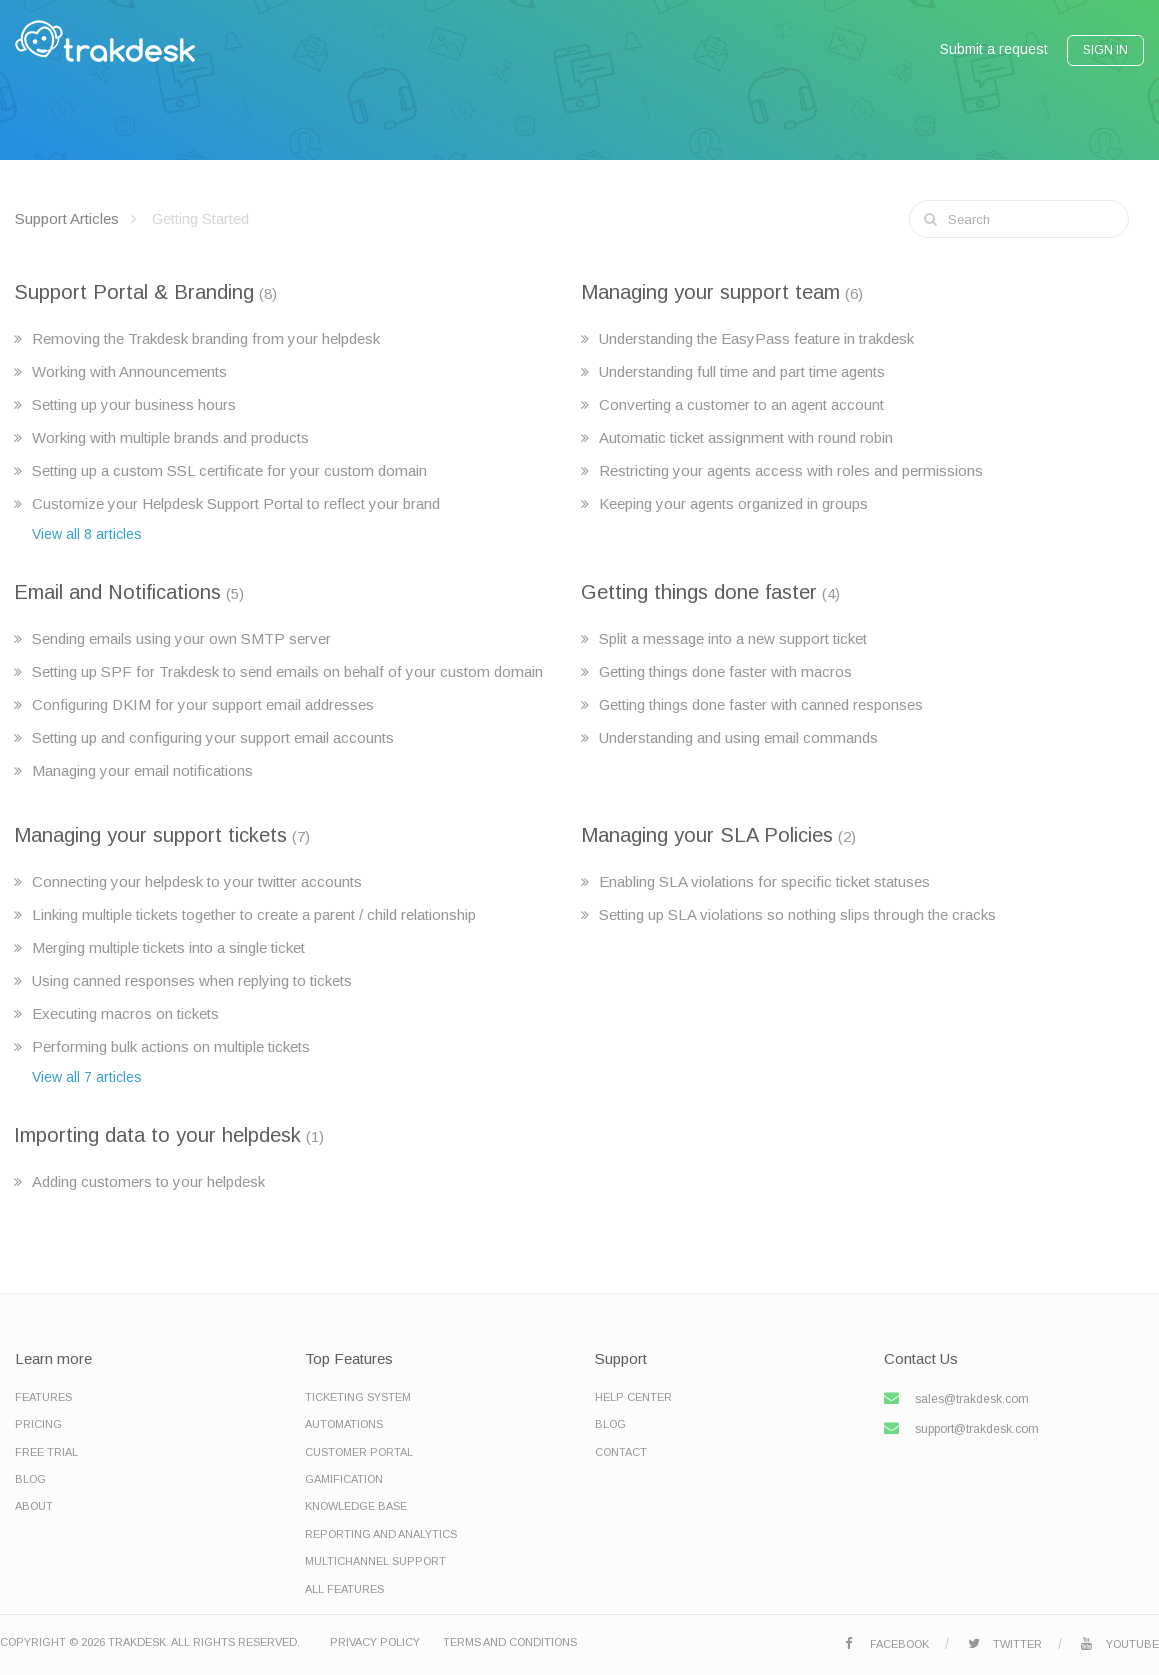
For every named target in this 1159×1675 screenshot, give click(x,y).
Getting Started (200, 218)
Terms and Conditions (510, 1642)
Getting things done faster (699, 592)
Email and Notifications (117, 592)
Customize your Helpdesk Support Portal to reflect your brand (236, 503)
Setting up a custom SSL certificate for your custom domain (229, 470)
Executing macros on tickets (125, 1013)
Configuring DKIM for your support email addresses (203, 704)
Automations (344, 1424)
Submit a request (994, 49)
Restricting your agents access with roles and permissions (791, 470)
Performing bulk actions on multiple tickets (171, 1046)
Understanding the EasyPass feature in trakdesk (756, 338)
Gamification (344, 1479)
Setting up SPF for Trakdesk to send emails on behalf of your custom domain (287, 671)
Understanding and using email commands (738, 737)
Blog (30, 1479)
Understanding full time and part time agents (742, 371)
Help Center (633, 1397)
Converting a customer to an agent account (741, 404)
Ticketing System (358, 1397)
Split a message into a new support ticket (733, 638)
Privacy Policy (375, 1642)
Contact (621, 1452)
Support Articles (67, 218)
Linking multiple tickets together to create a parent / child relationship (254, 914)
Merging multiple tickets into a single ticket (168, 947)
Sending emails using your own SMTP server (181, 638)
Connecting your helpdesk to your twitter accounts (197, 881)
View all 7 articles (87, 1077)
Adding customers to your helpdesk (148, 1181)
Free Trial (46, 1452)
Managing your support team (710, 292)
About (34, 1506)
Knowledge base (356, 1506)
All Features (344, 1589)
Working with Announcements (129, 371)
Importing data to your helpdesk (157, 1135)
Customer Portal (359, 1452)
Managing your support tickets (150, 835)
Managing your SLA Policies (707, 835)
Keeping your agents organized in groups (733, 503)
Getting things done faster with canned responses (761, 704)
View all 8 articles (87, 534)
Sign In (1105, 50)
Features (43, 1397)
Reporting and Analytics (381, 1534)
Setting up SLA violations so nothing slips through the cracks (797, 914)
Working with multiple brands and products (170, 437)
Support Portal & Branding (134, 292)
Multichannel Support (375, 1561)
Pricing (38, 1424)
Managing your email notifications (142, 770)
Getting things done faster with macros (725, 671)
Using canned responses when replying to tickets (192, 980)
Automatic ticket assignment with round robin (746, 437)
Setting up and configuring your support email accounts (213, 737)
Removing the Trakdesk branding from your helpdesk (206, 338)
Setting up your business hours (134, 404)
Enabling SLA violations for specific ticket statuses (764, 881)
